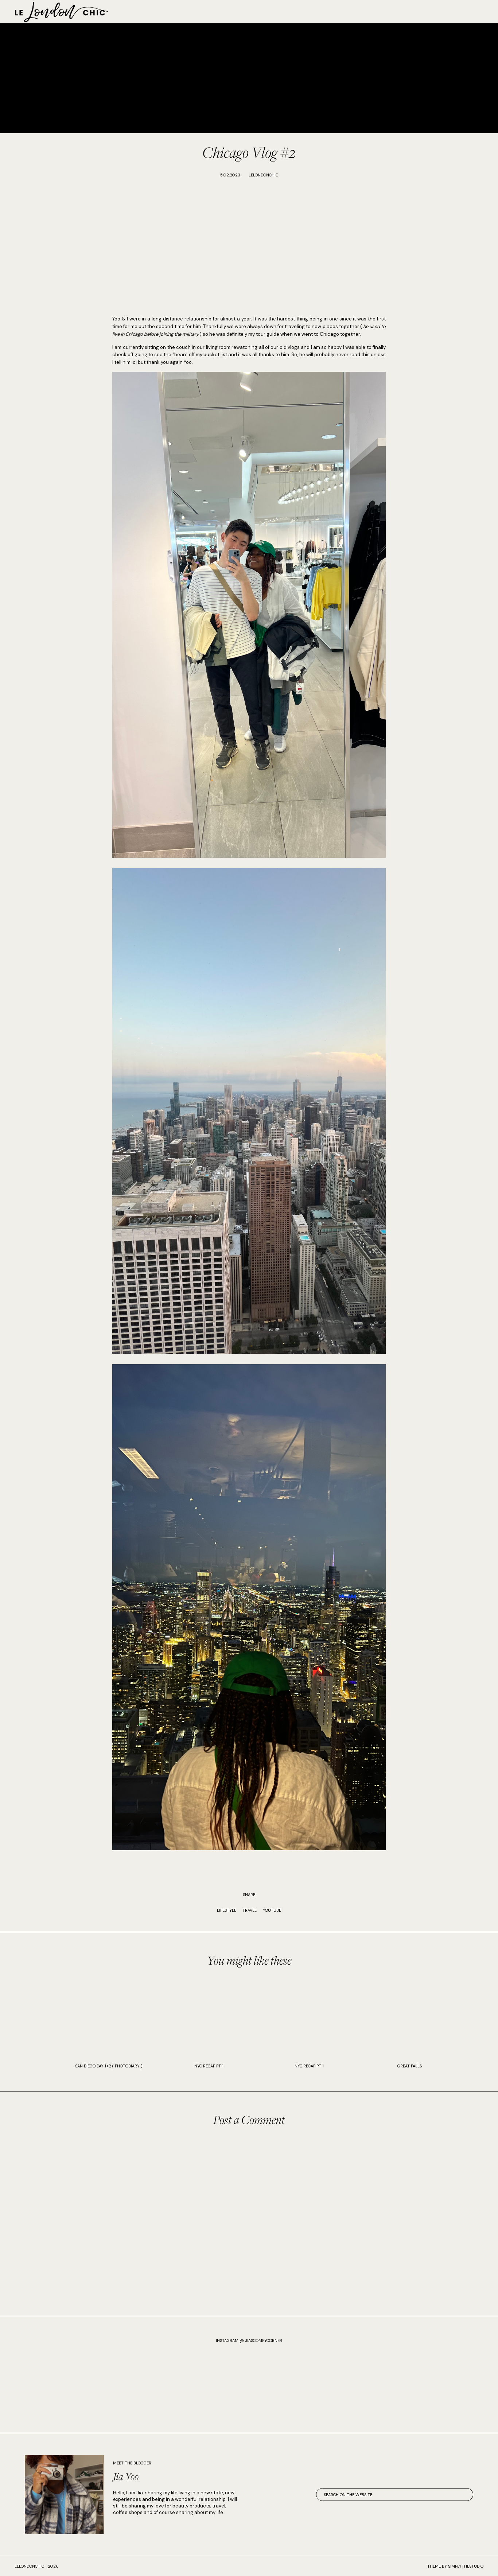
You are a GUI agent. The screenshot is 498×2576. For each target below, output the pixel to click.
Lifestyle (226, 1910)
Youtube (272, 1910)
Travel (249, 1910)
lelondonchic (29, 2566)
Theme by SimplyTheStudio (455, 2566)
